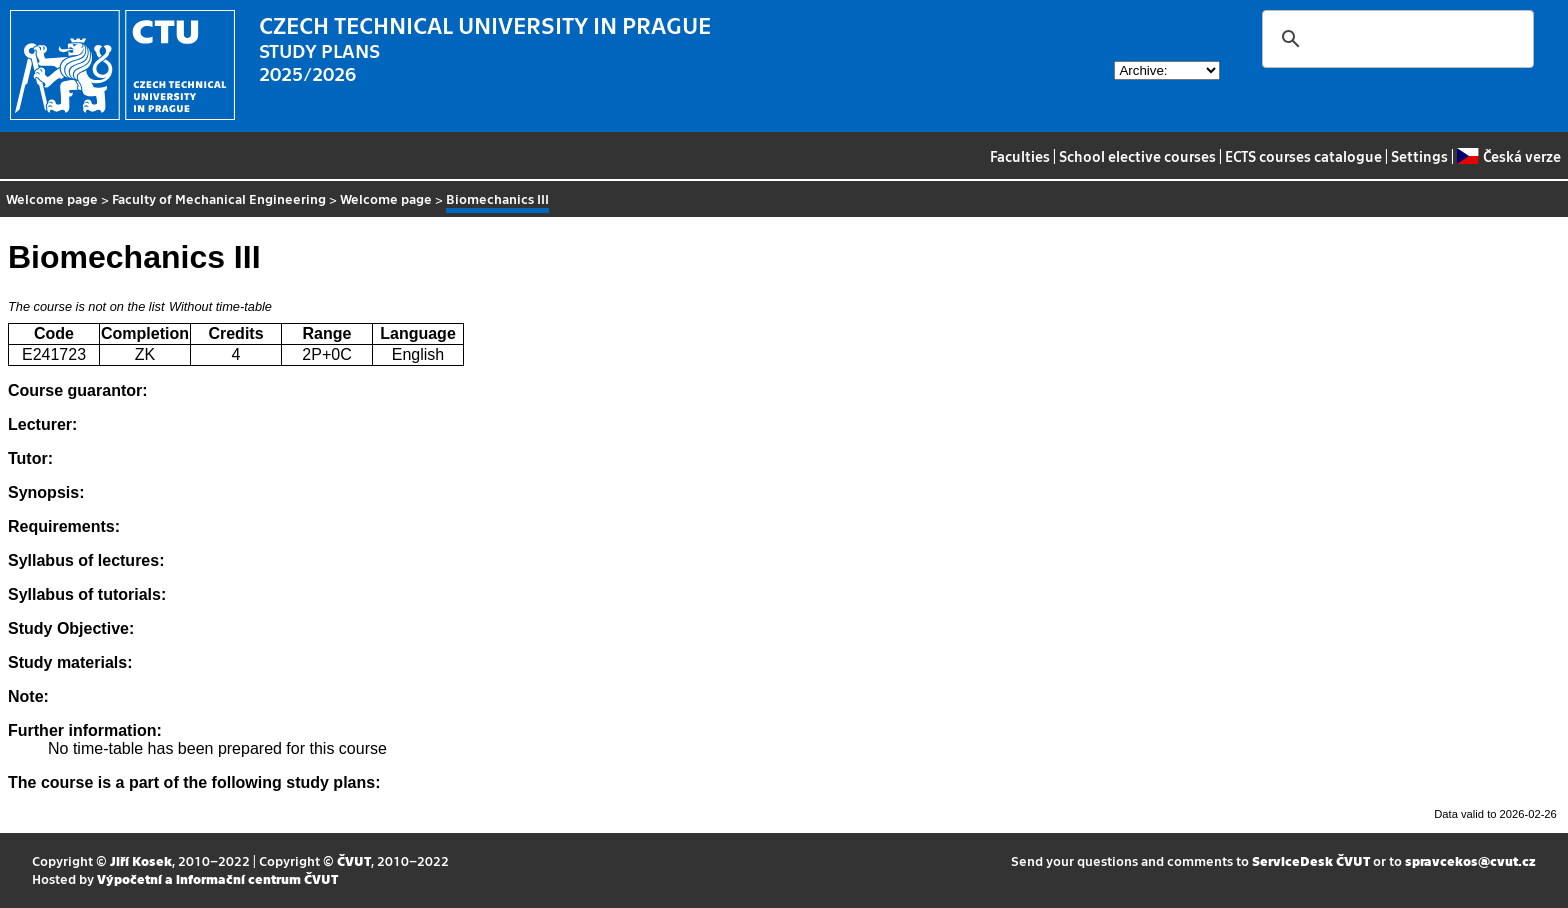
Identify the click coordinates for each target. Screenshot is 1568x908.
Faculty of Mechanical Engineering (219, 198)
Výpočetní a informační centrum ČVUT (217, 878)
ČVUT (354, 860)
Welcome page (52, 198)
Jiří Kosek (141, 860)
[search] (1395, 39)
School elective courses (1137, 156)
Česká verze (1508, 156)
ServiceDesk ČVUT (1311, 860)
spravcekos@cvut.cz (1470, 860)
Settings (1419, 156)
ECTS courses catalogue (1303, 156)
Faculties (1020, 156)
